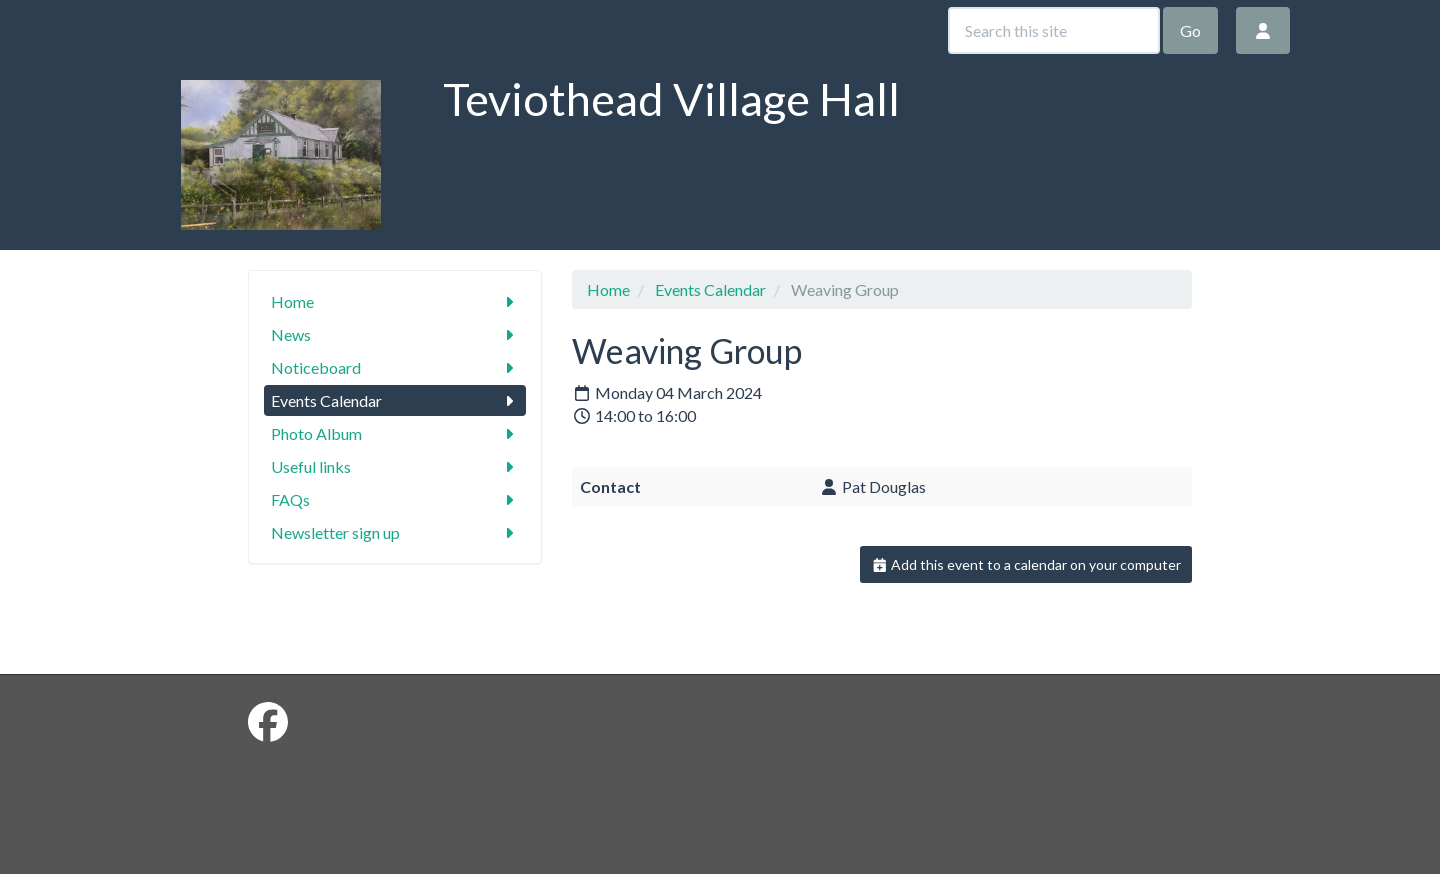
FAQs (395, 499)
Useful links (395, 466)
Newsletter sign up (395, 532)
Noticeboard (395, 367)
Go (1190, 30)
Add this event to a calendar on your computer (1026, 564)
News (395, 334)
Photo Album (395, 433)
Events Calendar (395, 400)
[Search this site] (1054, 30)
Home (395, 301)
